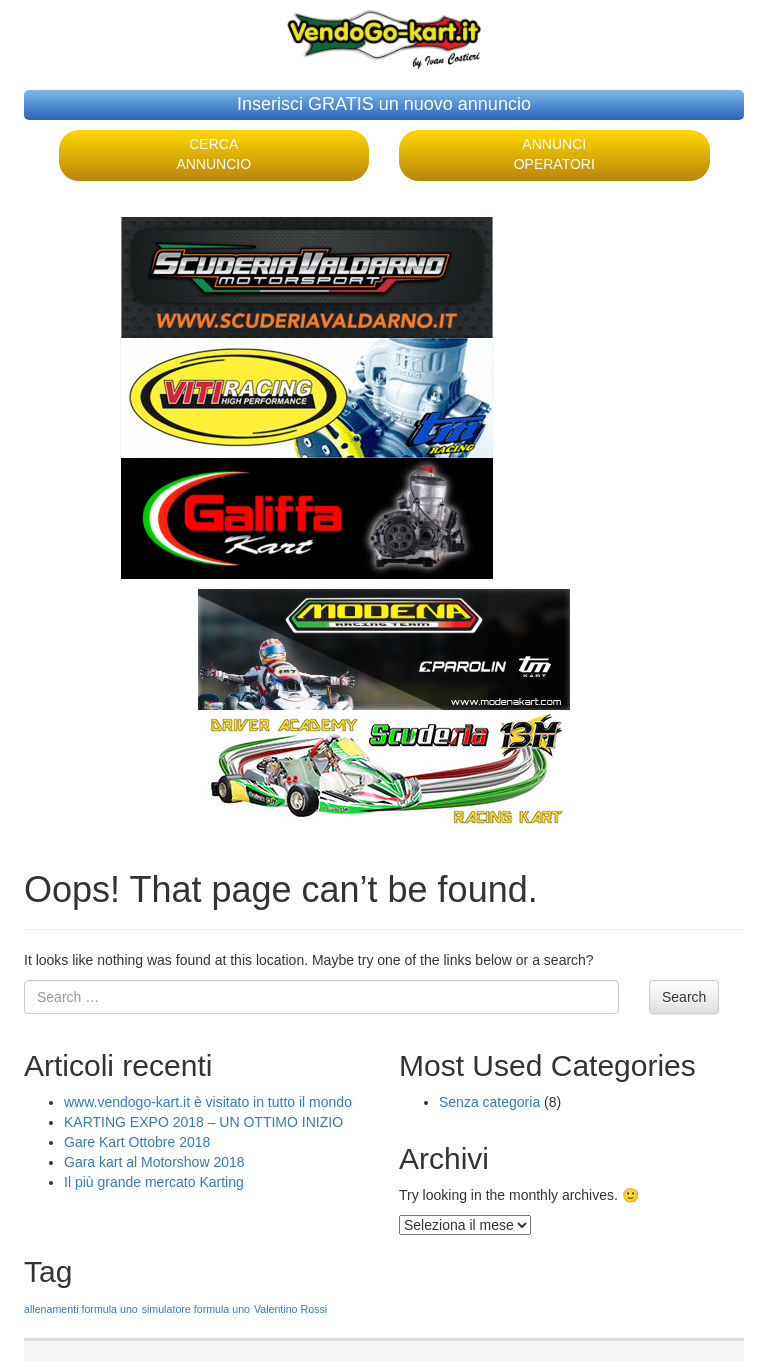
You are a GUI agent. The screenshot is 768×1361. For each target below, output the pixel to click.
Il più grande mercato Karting (154, 1182)
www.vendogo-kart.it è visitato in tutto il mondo (208, 1102)
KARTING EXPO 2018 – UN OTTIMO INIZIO (203, 1122)
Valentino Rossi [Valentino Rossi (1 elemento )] (290, 1309)
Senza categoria (489, 1102)
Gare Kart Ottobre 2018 (137, 1142)
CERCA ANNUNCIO (213, 154)
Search (684, 997)
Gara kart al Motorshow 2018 (154, 1162)
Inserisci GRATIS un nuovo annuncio (384, 104)
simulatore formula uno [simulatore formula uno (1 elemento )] (196, 1309)
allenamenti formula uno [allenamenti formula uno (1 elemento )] (81, 1309)
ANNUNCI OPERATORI (554, 154)
